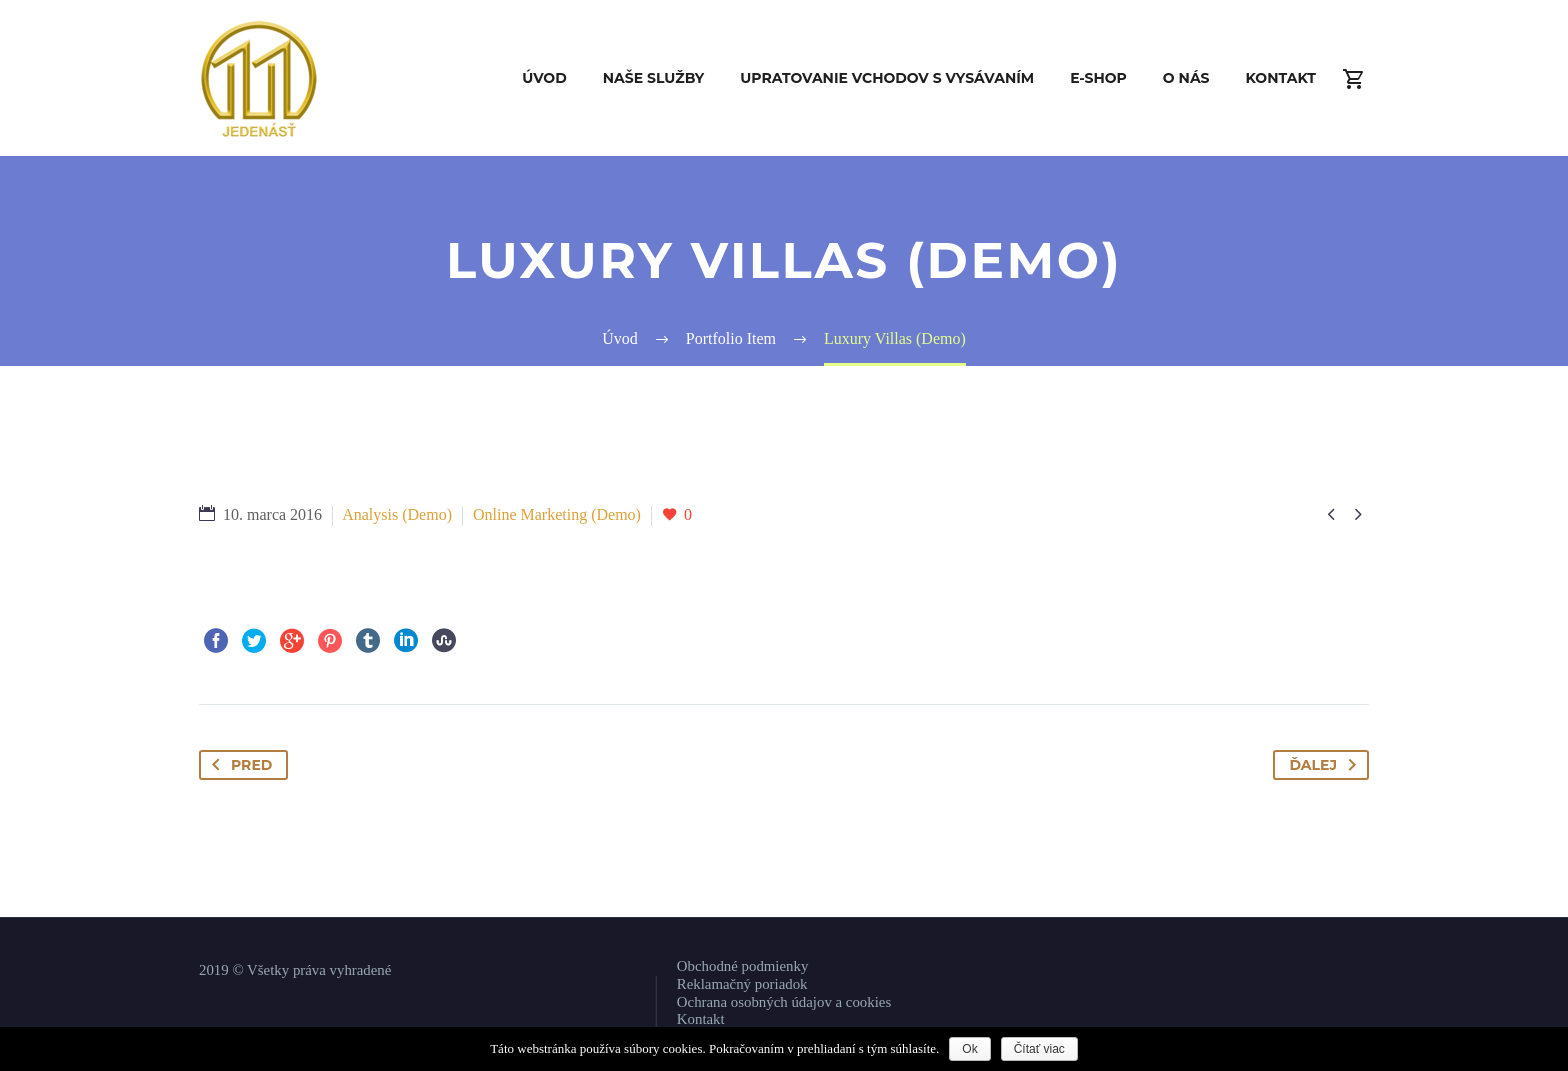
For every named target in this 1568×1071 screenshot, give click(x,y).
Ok (969, 1049)
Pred (238, 765)
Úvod (544, 78)
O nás (1186, 78)
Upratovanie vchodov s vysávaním (887, 78)
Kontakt (1281, 78)
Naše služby (654, 78)
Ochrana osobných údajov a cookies (784, 1002)
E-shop (1098, 78)
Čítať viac (1039, 1049)
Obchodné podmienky (743, 966)
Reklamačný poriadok (742, 984)
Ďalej (1326, 765)
